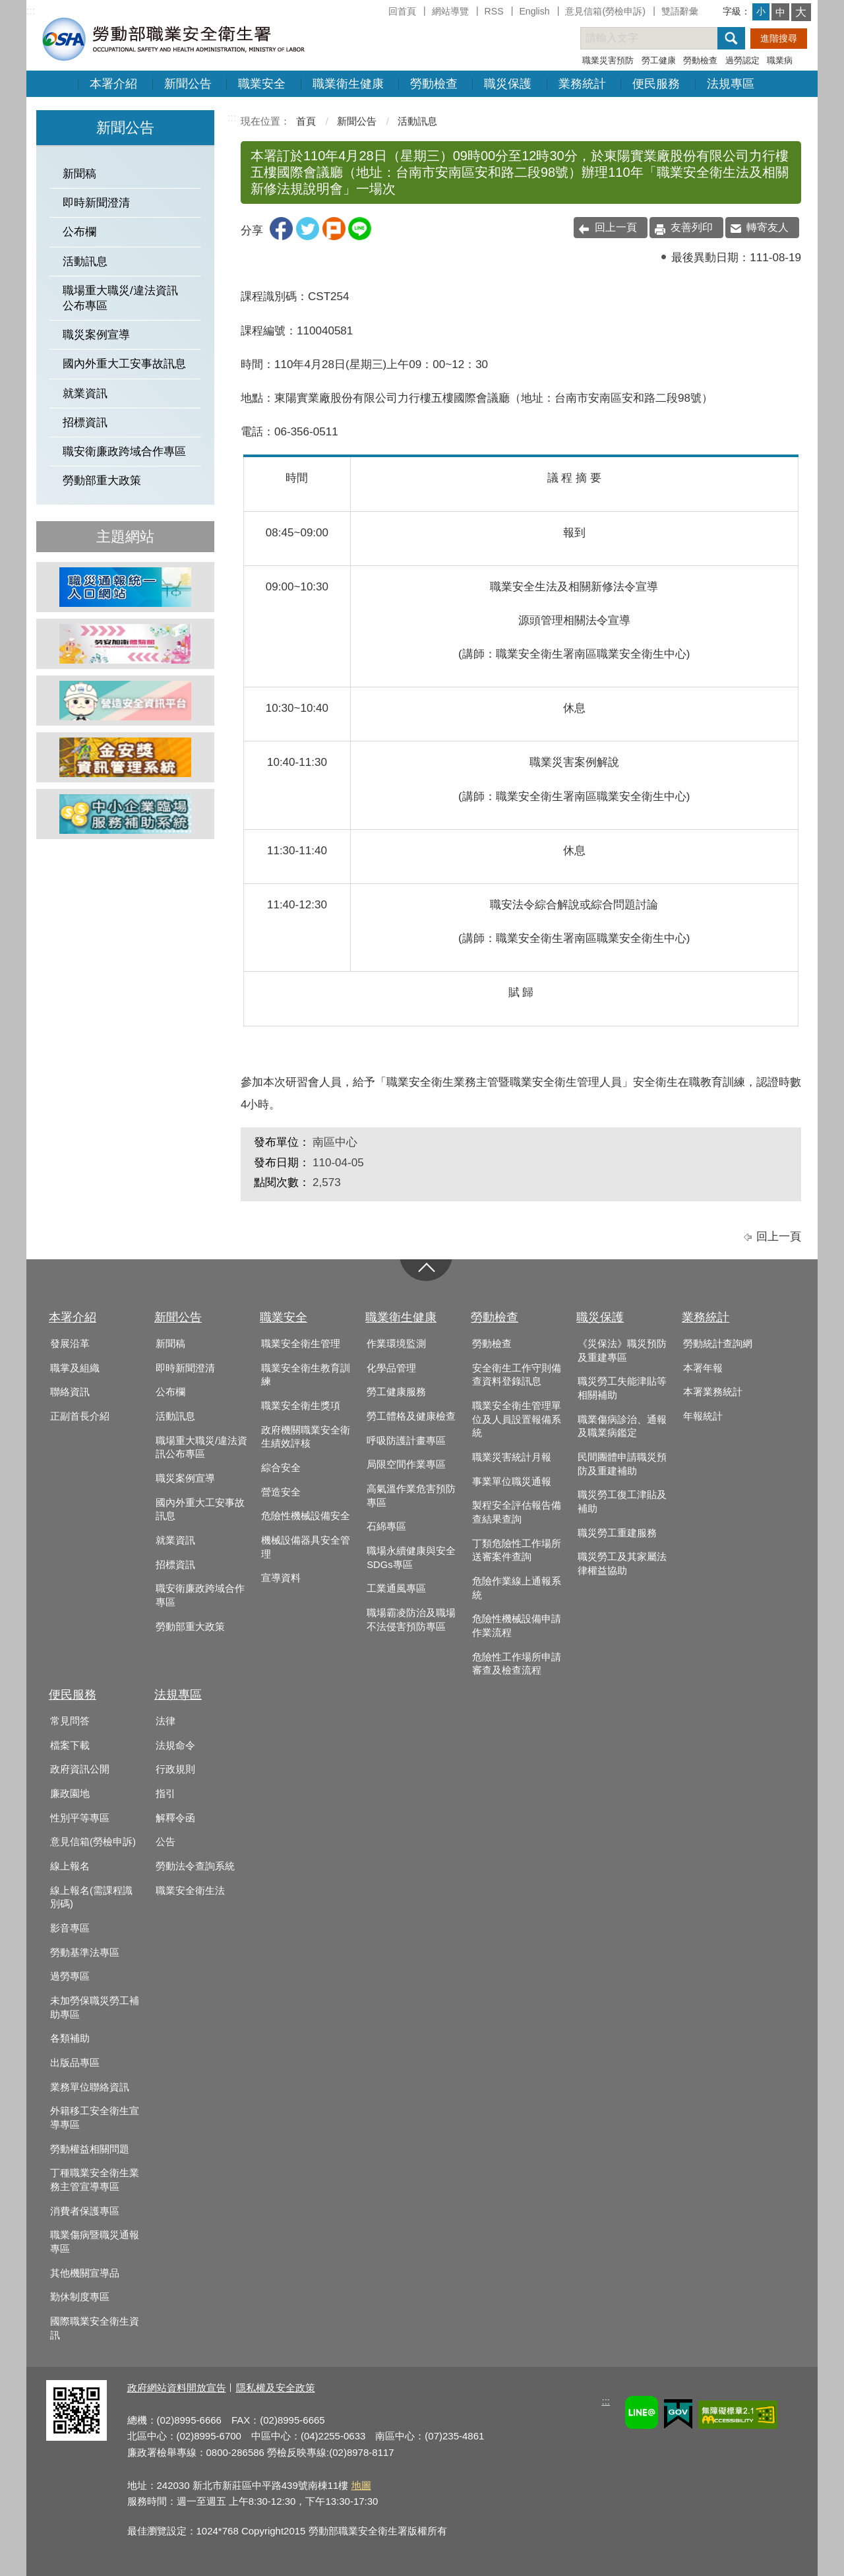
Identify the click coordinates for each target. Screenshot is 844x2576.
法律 (165, 1721)
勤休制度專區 (79, 2297)
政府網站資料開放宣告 (176, 2387)
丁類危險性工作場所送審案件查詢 (516, 1550)
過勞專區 (70, 1976)
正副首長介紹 (79, 1416)
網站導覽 (450, 11)
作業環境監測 (396, 1343)
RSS (494, 11)
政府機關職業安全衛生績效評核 (305, 1437)
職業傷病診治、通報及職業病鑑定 (622, 1426)
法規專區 (730, 83)
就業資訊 (85, 393)
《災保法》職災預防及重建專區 (622, 1350)
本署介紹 (113, 83)
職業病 (780, 60)
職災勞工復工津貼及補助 (622, 1502)
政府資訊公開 (79, 1769)
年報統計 (703, 1416)
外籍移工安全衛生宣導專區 (94, 2118)
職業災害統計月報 (511, 1457)
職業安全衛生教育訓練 (305, 1375)
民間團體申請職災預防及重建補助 (622, 1464)
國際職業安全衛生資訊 (94, 2328)
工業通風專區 (396, 1588)
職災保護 (507, 83)
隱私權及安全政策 (275, 2387)
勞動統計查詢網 (717, 1343)
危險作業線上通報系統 (516, 1588)
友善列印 (692, 227)
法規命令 (175, 1745)
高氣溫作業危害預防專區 (411, 1496)
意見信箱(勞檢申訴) (605, 11)
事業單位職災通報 (511, 1481)
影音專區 (70, 1928)
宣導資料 (281, 1578)
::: (30, 10)
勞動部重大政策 (102, 480)
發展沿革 (70, 1343)
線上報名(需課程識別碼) (91, 1897)
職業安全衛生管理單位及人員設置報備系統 (516, 1419)
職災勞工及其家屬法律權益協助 (622, 1564)
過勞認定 (742, 60)
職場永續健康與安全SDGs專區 (411, 1558)
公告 (165, 1842)
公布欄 (79, 232)
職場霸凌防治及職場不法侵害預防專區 (411, 1620)
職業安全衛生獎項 (300, 1405)
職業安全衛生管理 (300, 1343)
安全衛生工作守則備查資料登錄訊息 (516, 1375)
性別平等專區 (79, 1818)
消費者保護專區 (84, 2211)
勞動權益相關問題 (89, 2149)
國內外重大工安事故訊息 (124, 364)
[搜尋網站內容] (660, 38)
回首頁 (402, 11)
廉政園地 (70, 1793)
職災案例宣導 (96, 335)
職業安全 (262, 83)
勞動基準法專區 (84, 1952)
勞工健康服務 (396, 1392)
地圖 (361, 2485)
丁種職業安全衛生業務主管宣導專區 (94, 2180)
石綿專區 (386, 1526)
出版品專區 (75, 2063)
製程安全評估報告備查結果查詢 (516, 1512)
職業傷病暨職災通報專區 (94, 2242)
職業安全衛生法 (190, 1890)
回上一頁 (616, 227)
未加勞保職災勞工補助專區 (94, 2007)
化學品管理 (391, 1368)
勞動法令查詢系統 (195, 1866)
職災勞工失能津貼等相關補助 (622, 1388)
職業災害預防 (608, 60)
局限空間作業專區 (406, 1464)
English (534, 11)
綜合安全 (281, 1467)
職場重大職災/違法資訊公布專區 (120, 298)
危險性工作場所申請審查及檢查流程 (516, 1664)
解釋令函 (175, 1818)
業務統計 (582, 83)
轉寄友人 (767, 227)
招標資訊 (85, 422)
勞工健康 (659, 60)
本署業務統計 (712, 1392)
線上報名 (70, 1866)
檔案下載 (70, 1745)
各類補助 (70, 2038)
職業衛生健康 (348, 83)
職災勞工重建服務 (617, 1533)
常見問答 (70, 1721)
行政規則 (175, 1769)
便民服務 (656, 83)
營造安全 (281, 1492)
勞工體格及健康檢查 (411, 1416)
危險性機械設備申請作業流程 (516, 1626)
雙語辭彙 (679, 11)
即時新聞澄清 (96, 203)
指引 (165, 1793)
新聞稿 (79, 174)
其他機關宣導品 (84, 2273)
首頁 (306, 121)
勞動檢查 (700, 60)
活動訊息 (85, 261)
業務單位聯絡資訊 (89, 2087)
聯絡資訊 (70, 1392)
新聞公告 (188, 83)
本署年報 (703, 1368)
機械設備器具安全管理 (305, 1547)
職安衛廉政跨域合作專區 (124, 451)
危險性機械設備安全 (305, 1516)
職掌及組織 (75, 1368)
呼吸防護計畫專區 (406, 1440)
